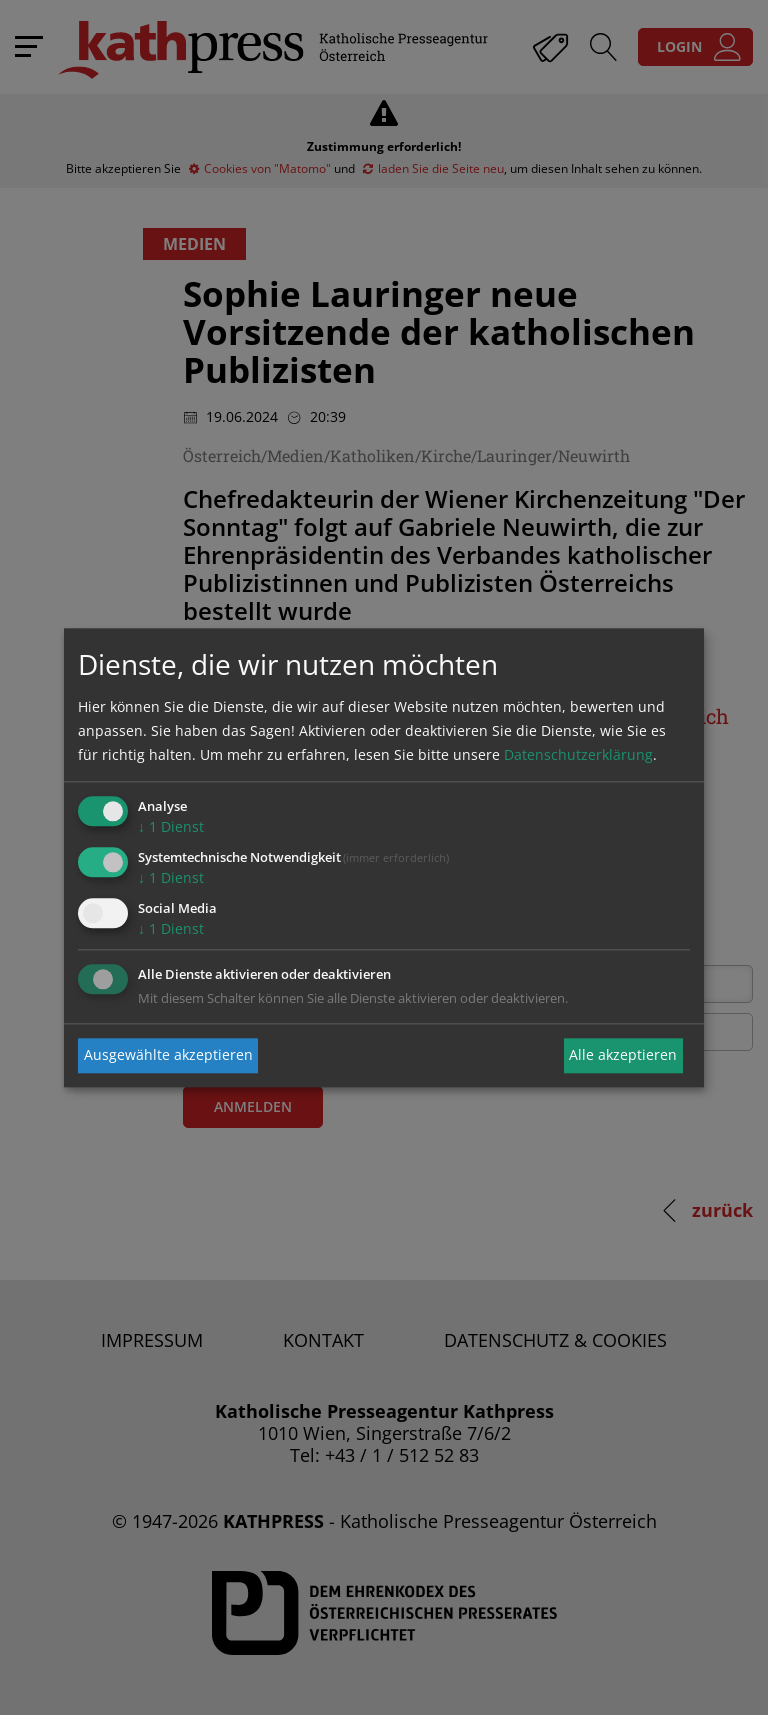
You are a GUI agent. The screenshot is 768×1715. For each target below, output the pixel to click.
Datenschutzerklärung (578, 755)
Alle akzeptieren (623, 1055)
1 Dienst (171, 827)
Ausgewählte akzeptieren (168, 1055)
